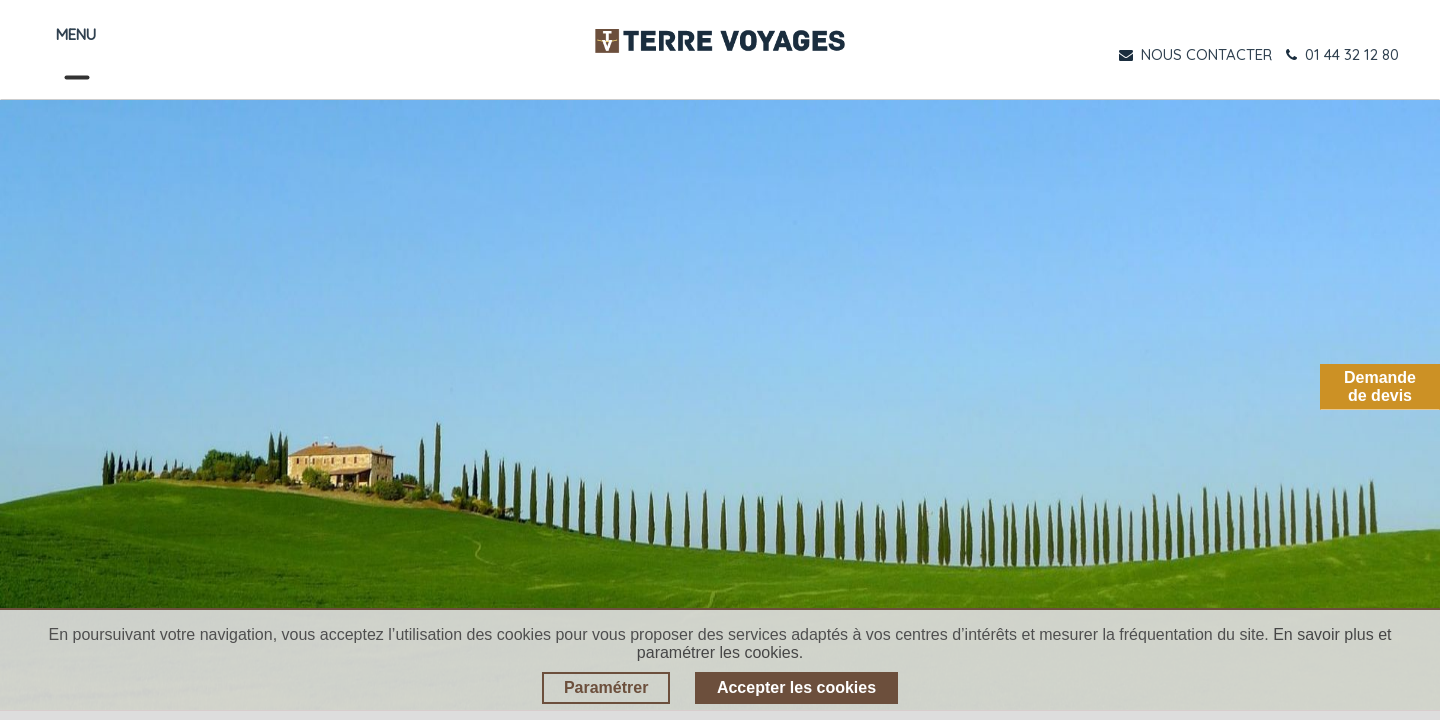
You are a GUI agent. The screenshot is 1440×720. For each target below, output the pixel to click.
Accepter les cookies (796, 687)
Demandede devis (1380, 386)
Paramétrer (606, 687)
